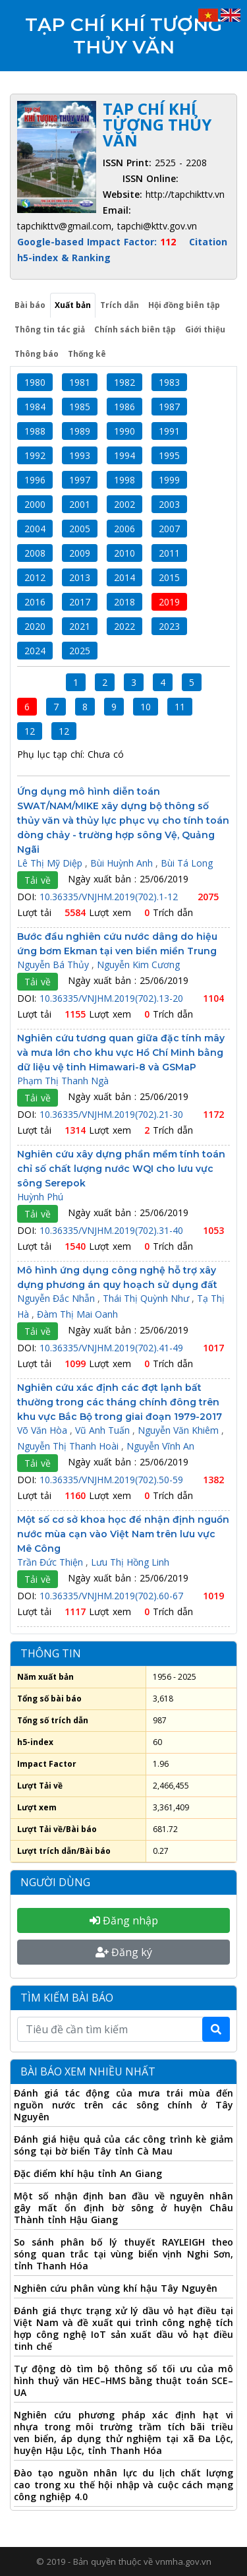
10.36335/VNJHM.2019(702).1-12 (110, 896)
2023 (169, 626)
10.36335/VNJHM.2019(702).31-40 (113, 1230)
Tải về (37, 880)
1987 (169, 406)
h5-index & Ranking (64, 257)
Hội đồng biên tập (184, 305)
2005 (79, 528)
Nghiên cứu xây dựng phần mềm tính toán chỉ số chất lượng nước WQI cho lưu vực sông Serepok (121, 1168)
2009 (79, 553)
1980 (34, 382)
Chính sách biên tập (135, 329)
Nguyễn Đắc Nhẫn (57, 1298)
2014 (124, 577)
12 (29, 731)
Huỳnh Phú (40, 1196)
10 (145, 706)
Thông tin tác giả (49, 329)
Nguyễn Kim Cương (138, 964)
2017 (79, 602)
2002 (124, 504)
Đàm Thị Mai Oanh (77, 1314)
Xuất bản (73, 305)
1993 (79, 455)
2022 (124, 626)
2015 (169, 577)
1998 (124, 480)
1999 (169, 480)
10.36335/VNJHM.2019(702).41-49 (113, 1347)
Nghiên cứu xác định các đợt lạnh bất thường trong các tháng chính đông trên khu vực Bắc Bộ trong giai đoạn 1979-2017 (119, 1402)
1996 (34, 480)
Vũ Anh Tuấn (103, 1430)
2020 (34, 626)
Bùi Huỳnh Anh (122, 863)
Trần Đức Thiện (51, 1562)
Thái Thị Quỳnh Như (147, 1298)
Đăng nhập (124, 1920)
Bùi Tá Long (187, 863)
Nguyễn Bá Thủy (54, 964)
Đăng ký (124, 1952)
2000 (34, 504)
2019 (169, 602)
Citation (208, 241)
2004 (34, 528)
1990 (124, 431)
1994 (124, 455)
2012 (34, 577)
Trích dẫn (119, 305)
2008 (34, 553)
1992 (34, 455)
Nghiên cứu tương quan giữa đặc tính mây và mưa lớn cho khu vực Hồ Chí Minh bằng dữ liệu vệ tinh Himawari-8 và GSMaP (121, 1052)
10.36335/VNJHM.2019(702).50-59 (113, 1479)
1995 (169, 455)
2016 (34, 602)
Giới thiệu (205, 329)
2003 (169, 504)
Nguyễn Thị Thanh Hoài (69, 1446)
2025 (79, 650)
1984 (34, 406)
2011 (169, 553)
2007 (169, 528)
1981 (79, 382)
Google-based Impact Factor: (98, 241)
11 (180, 706)
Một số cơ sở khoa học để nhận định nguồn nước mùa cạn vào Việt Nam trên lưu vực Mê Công (123, 1534)
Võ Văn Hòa (43, 1430)
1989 (79, 431)
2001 (79, 504)
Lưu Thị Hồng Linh (130, 1562)
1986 (124, 406)
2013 (79, 577)
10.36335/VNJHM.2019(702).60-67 (113, 1595)
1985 (79, 406)
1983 (169, 382)
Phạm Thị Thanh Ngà (63, 1080)
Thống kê (87, 353)
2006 (124, 528)
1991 (169, 431)
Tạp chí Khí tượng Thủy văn (123, 35)
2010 (124, 553)
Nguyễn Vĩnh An (160, 1446)
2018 (124, 602)
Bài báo (29, 305)
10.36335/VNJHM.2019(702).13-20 (113, 998)
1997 (79, 480)
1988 (34, 431)
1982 (124, 382)
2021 (79, 626)
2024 (34, 650)
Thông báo (36, 353)
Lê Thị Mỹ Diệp (51, 863)
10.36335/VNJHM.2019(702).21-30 (113, 1114)
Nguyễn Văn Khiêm (179, 1430)
